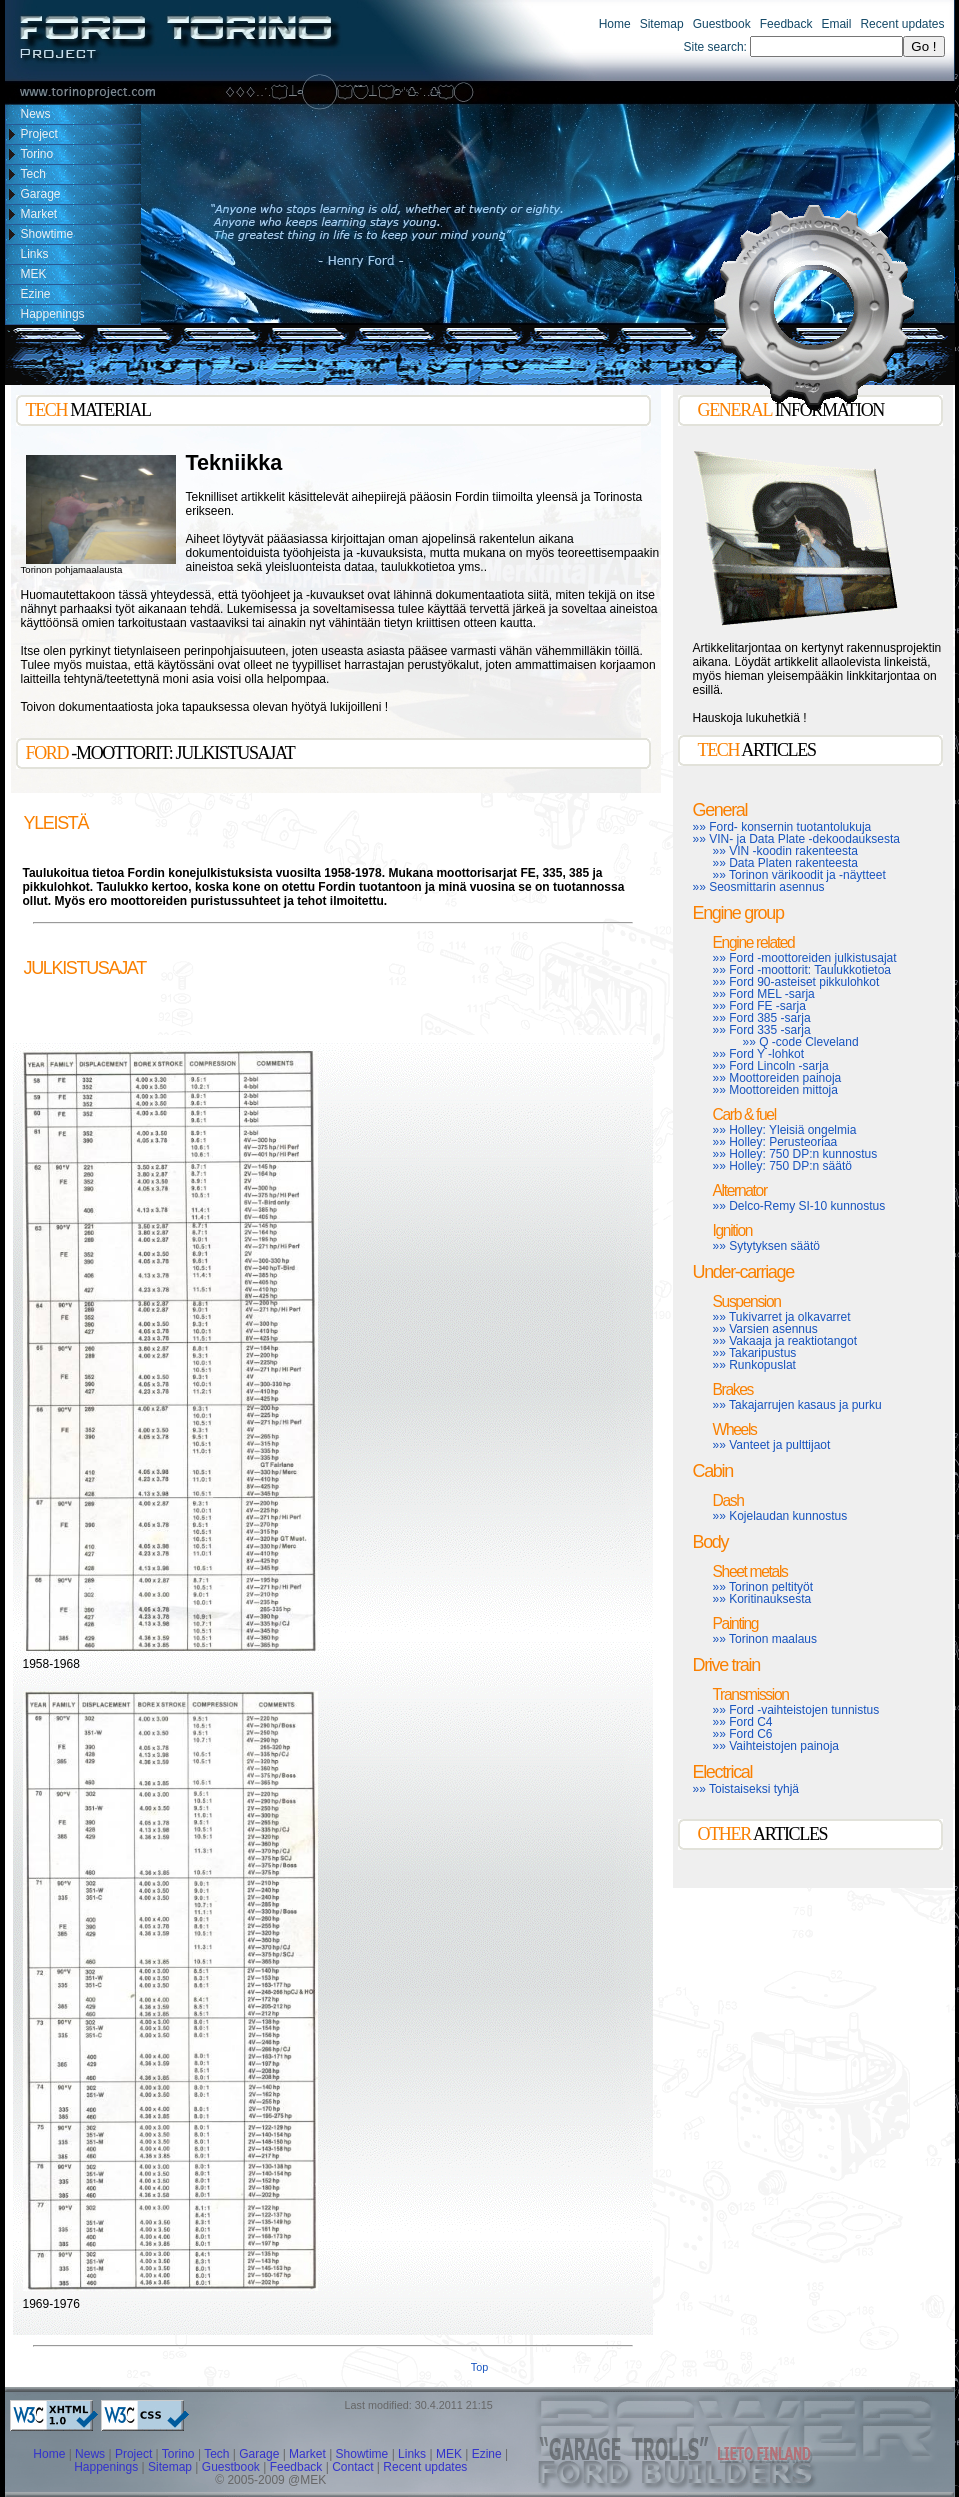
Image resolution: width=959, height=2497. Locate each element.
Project (133, 2454)
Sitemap (662, 24)
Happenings (106, 2467)
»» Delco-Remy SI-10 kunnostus (799, 1206)
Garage (259, 2454)
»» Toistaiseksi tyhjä (746, 1789)
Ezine (487, 2454)
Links (412, 2454)
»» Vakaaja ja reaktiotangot (785, 1341)
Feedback (786, 24)
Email (836, 24)
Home (615, 24)
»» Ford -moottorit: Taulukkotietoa (802, 970)
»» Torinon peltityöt (763, 1587)
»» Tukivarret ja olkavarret (782, 1317)
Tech (216, 2454)
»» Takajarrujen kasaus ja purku (797, 1405)
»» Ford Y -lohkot (759, 1054)
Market (307, 2454)
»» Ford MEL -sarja (764, 994)
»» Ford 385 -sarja (762, 1018)
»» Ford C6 (743, 1734)
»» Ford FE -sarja (759, 1006)
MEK (449, 2454)
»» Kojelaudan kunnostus (780, 1516)
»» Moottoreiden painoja (777, 1078)
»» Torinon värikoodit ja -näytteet (799, 875)
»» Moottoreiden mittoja (775, 1090)
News (90, 2454)
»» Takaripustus (755, 1353)
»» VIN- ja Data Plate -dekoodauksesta (796, 839)
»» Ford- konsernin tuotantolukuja (782, 827)
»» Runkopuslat (754, 1365)
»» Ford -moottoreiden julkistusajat (805, 958)
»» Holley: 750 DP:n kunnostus (795, 1154)
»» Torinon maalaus (765, 1639)
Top (479, 2367)
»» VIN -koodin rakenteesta (785, 851)
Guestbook (722, 24)
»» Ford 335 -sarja (762, 1030)
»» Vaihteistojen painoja (776, 1746)
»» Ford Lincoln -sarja (771, 1066)
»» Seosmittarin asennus (759, 887)
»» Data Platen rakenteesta (785, 863)
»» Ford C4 (743, 1722)
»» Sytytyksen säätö (766, 1246)
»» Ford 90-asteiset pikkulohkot (796, 982)
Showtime (364, 2454)
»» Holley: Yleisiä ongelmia (785, 1130)
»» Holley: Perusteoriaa (775, 1142)
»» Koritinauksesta (762, 1599)
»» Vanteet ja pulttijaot (772, 1445)
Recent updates (902, 24)
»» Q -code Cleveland (801, 1042)
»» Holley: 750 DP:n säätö (782, 1166)
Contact (352, 2467)
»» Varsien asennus (765, 1329)
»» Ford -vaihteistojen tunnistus (796, 1710)
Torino (178, 2454)
